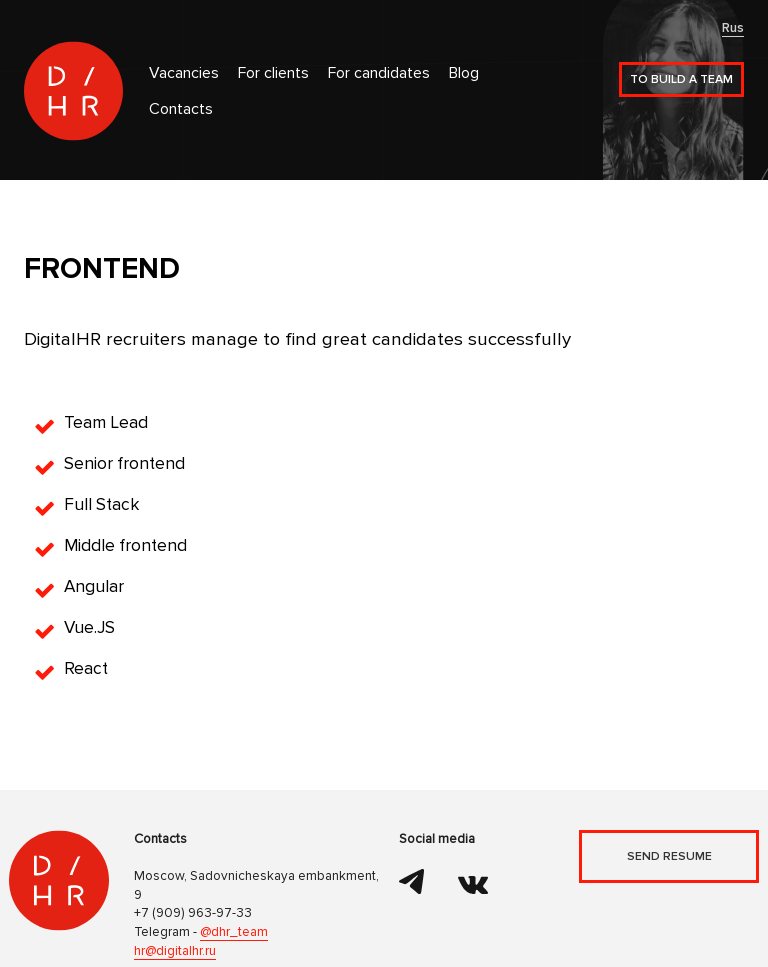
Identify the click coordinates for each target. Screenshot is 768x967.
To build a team (681, 79)
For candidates (379, 73)
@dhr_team (234, 932)
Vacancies (184, 73)
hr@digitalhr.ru (175, 951)
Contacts (181, 109)
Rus (733, 28)
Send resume (669, 856)
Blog (464, 73)
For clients (273, 73)
